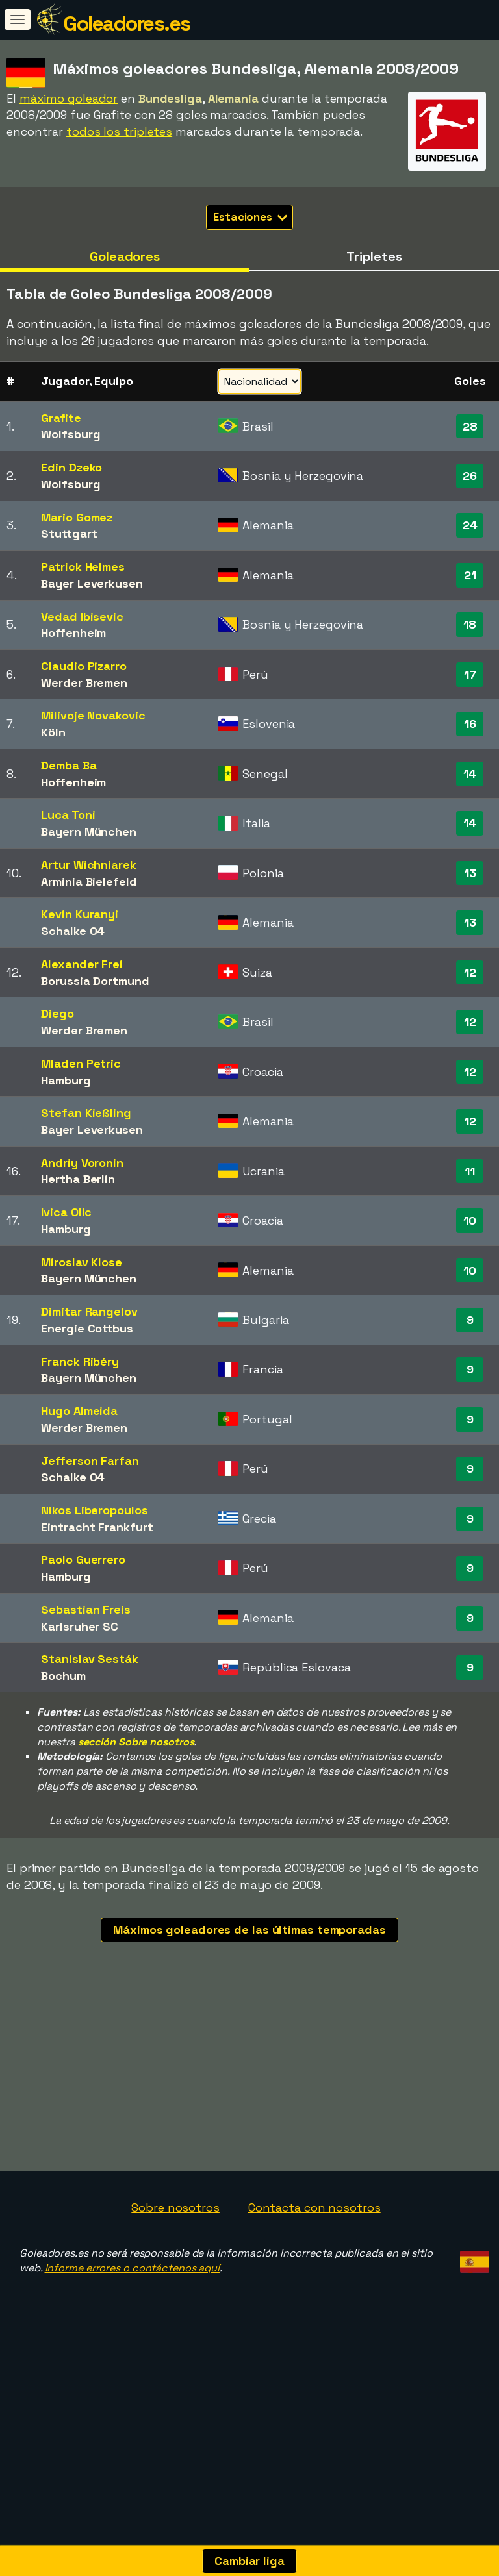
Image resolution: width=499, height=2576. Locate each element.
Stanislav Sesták (89, 1658)
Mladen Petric (81, 1063)
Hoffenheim (73, 632)
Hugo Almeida (79, 1410)
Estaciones (250, 217)
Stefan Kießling (86, 1112)
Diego (57, 1013)
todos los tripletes (119, 131)
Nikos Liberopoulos (94, 1510)
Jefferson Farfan (89, 1460)
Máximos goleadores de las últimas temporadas (249, 1929)
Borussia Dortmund (95, 980)
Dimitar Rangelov (89, 1311)
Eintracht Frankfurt (97, 1526)
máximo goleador (68, 98)
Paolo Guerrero (83, 1559)
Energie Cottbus (87, 1328)
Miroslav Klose (81, 1262)
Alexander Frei (82, 964)
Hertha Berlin (78, 1178)
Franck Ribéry (80, 1361)
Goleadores (125, 256)
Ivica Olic (66, 1212)
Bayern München (88, 831)
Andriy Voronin (82, 1162)
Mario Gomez (76, 517)
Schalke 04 (73, 930)
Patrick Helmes (83, 566)
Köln (53, 732)
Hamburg (65, 1080)
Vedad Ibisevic (82, 616)
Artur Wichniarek (88, 864)
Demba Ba (68, 765)
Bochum (63, 1675)
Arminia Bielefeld (88, 881)
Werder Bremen (84, 682)
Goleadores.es (126, 23)
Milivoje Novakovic (93, 715)
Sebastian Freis (86, 1609)
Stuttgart (69, 533)
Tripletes (374, 256)
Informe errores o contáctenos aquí (132, 2297)
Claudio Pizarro (84, 665)
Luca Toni (68, 814)
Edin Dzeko (71, 467)
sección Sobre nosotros (136, 1742)
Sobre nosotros (175, 2236)
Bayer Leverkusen (91, 583)
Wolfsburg (70, 434)
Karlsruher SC (79, 1626)
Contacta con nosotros (314, 2236)
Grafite (61, 417)
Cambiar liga (249, 2560)
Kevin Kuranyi (79, 914)
